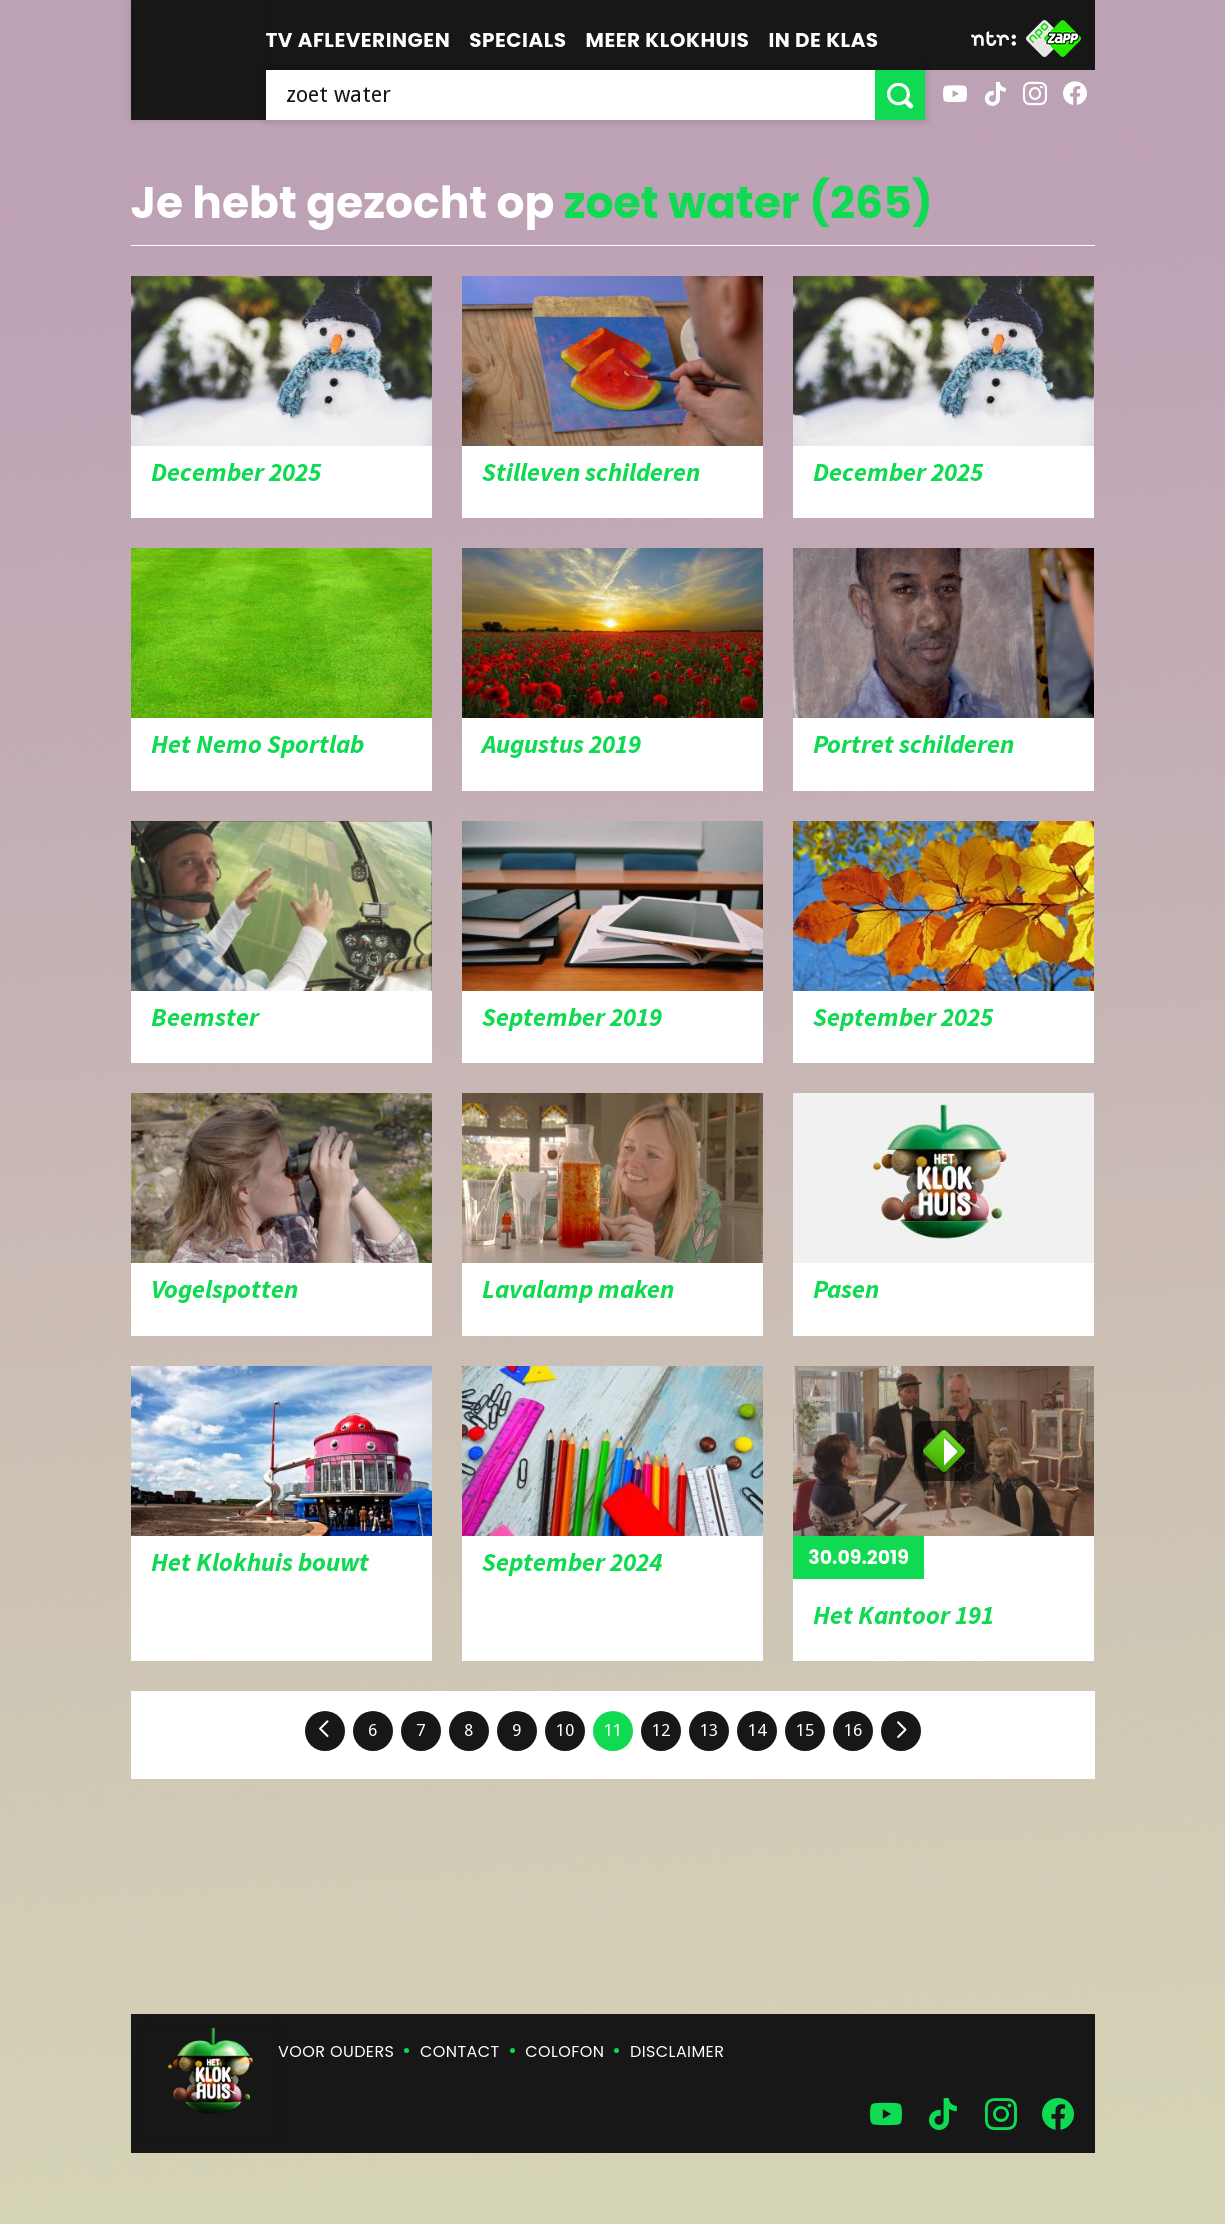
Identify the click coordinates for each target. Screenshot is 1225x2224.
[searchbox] (570, 95)
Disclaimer (677, 2051)
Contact (459, 2051)
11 (613, 1730)
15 (805, 1730)
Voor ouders (336, 2051)
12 (661, 1730)
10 (565, 1730)
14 (757, 1730)
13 (709, 1730)
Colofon (564, 2051)
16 (853, 1730)
